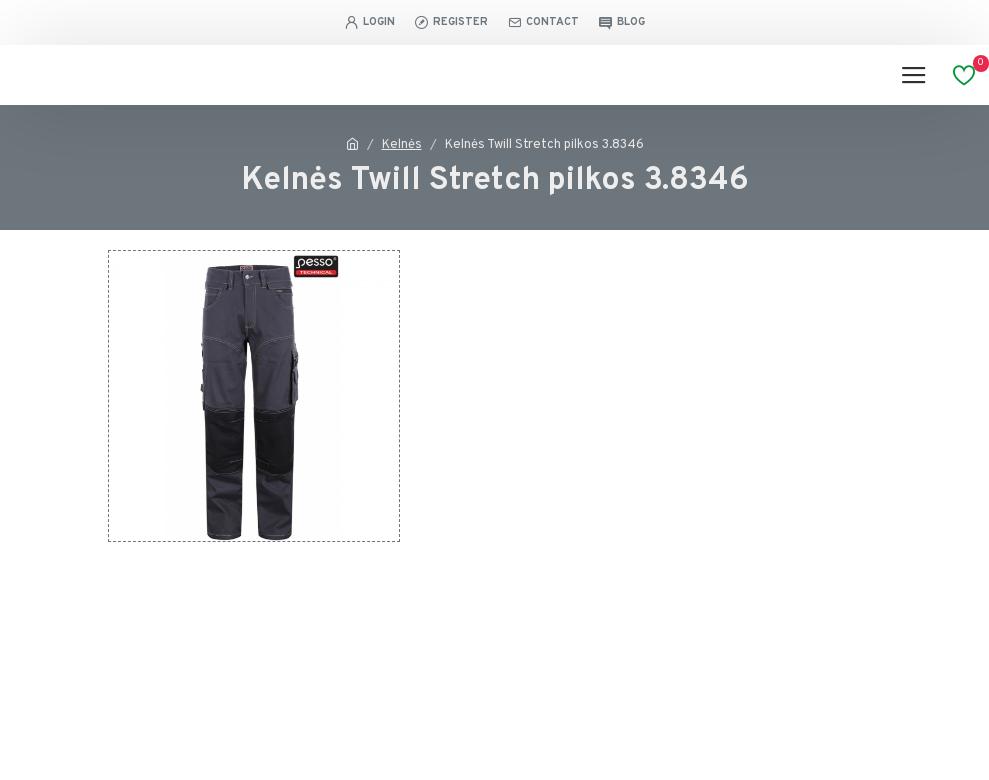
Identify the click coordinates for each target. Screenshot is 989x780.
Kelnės (402, 145)
